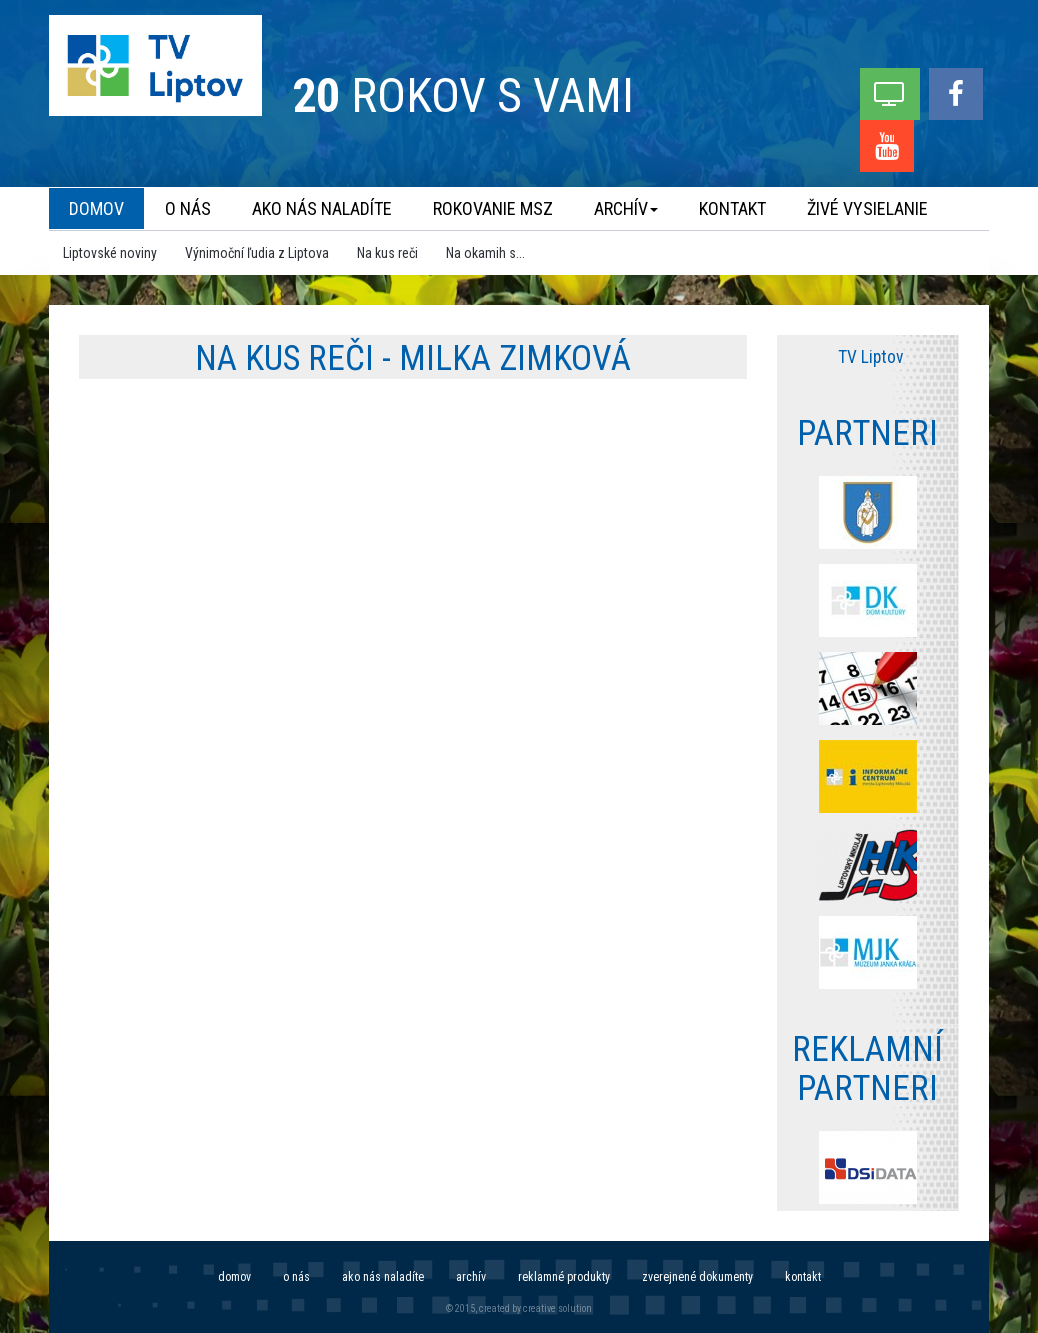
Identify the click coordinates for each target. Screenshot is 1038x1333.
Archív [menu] (626, 208)
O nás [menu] (188, 208)
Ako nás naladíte (383, 1277)
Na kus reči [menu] (387, 253)
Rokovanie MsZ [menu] (493, 208)
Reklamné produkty (564, 1277)
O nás (296, 1277)
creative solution (557, 1308)
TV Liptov (870, 357)
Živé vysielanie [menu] (867, 208)
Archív (471, 1277)
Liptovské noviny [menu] (110, 253)
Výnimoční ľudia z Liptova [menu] (257, 253)
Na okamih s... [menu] (485, 253)
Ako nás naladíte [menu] (322, 208)
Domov (234, 1277)
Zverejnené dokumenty (697, 1277)
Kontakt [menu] (732, 208)
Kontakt (803, 1277)
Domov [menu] (96, 208)
